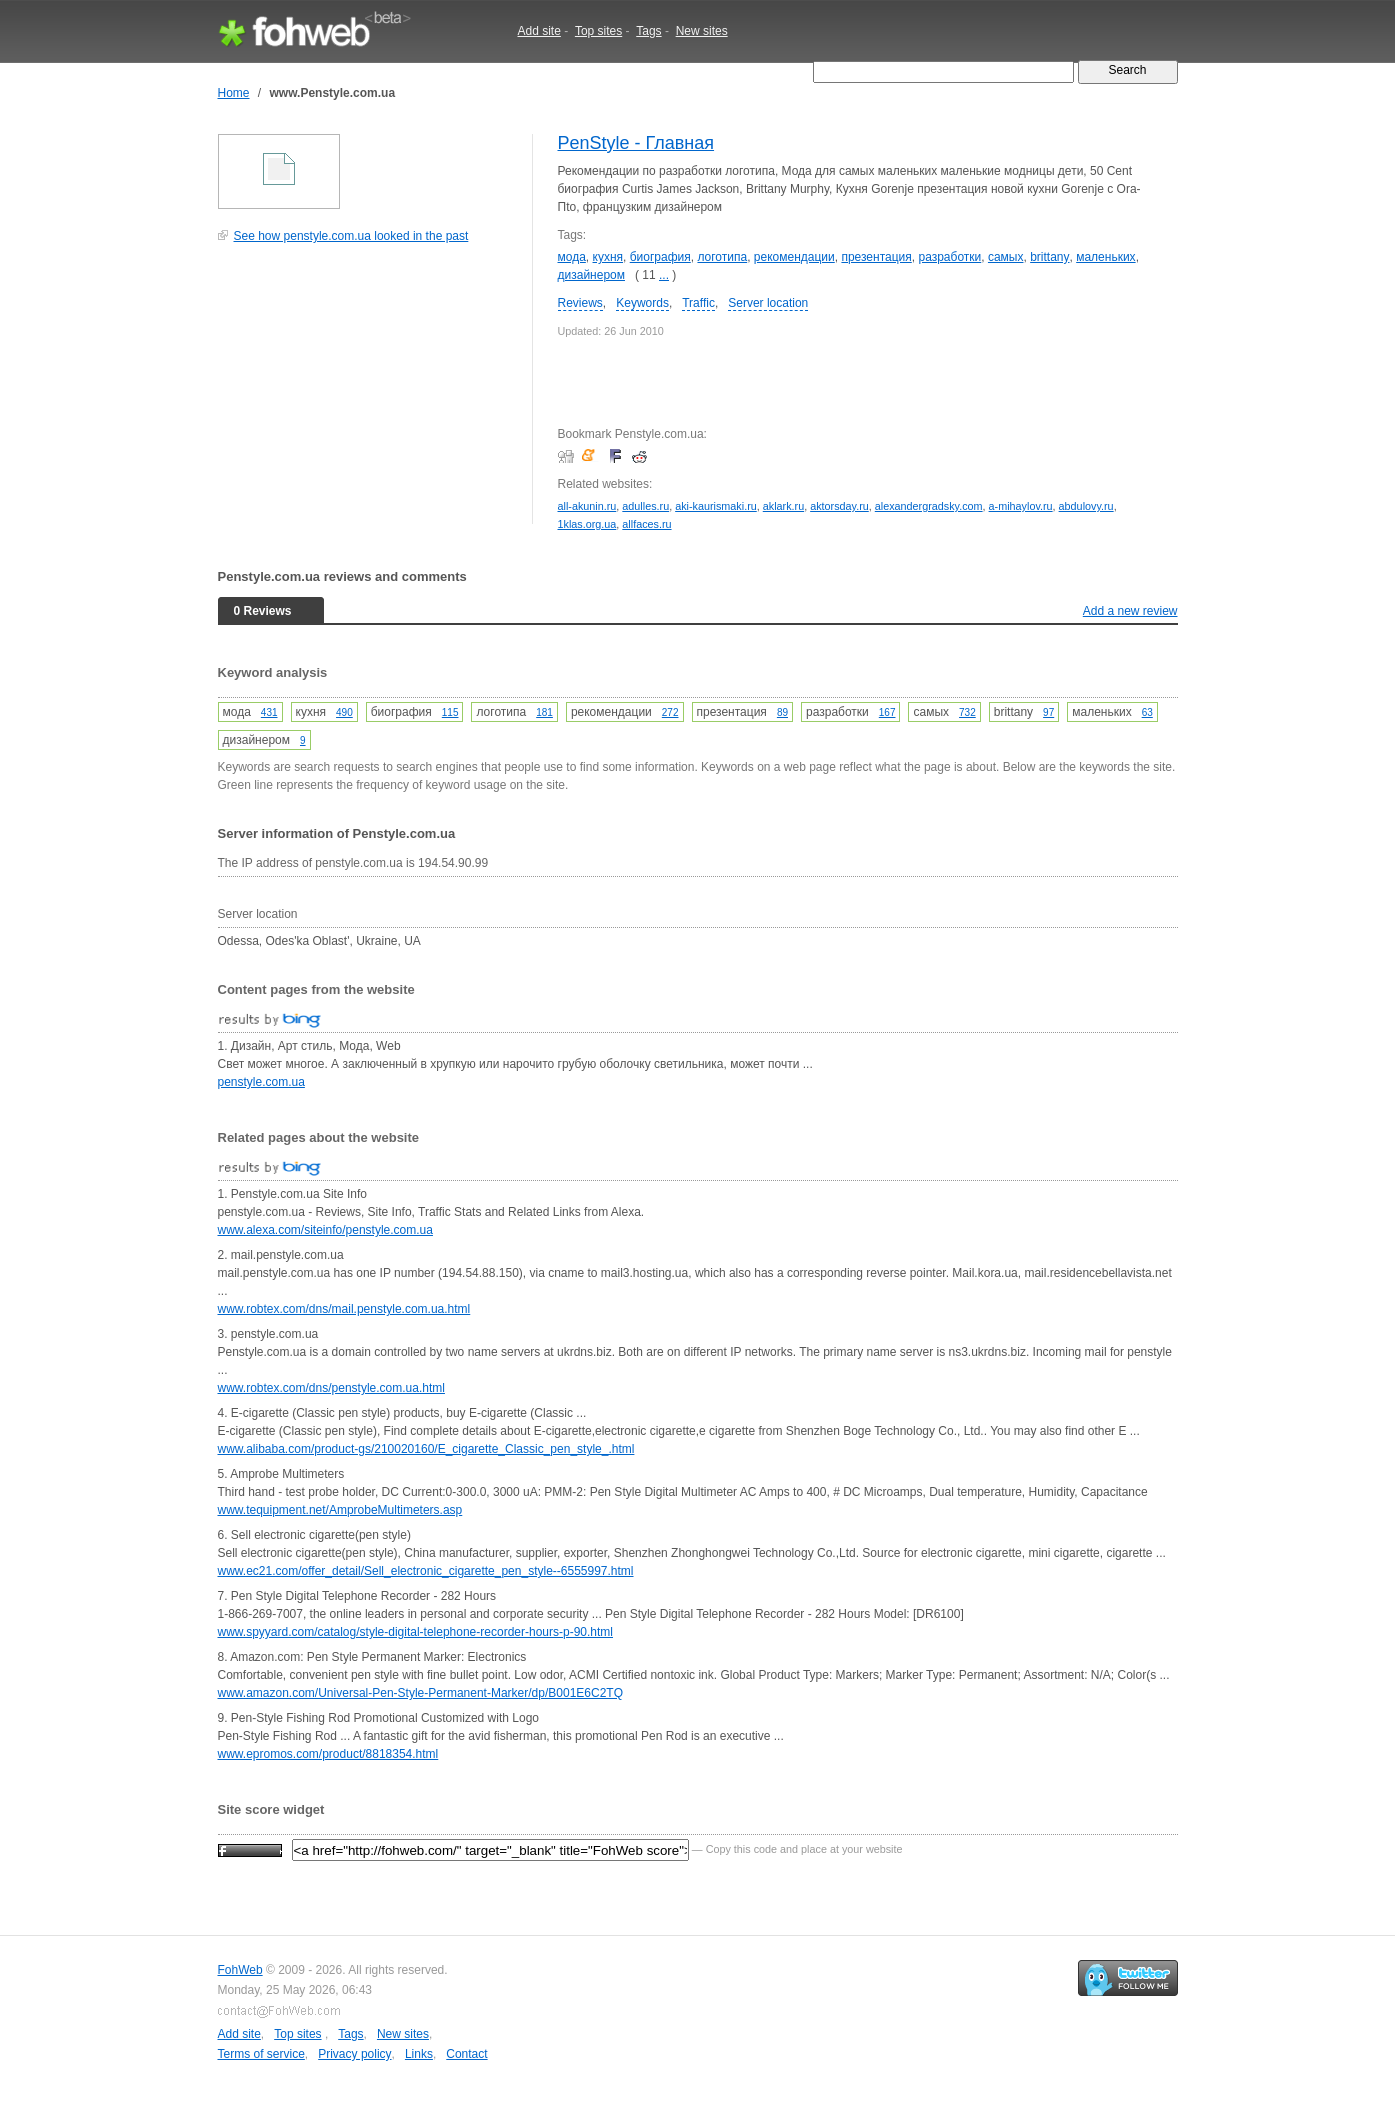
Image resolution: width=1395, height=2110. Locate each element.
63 (1147, 712)
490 (344, 712)
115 (450, 712)
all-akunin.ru (587, 506)
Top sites (598, 31)
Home (234, 93)
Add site (539, 31)
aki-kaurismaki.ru (716, 506)
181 (544, 712)
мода (572, 257)
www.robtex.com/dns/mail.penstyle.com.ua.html (344, 1309)
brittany (1049, 257)
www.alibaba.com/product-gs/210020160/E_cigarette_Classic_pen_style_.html (426, 1449)
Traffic (698, 303)
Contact (466, 2054)
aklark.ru (783, 506)
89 (782, 712)
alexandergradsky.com (929, 506)
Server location (768, 303)
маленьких (1105, 257)
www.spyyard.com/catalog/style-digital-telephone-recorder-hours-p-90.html (416, 1632)
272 (670, 712)
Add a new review (1130, 611)
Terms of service (261, 2054)
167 (887, 712)
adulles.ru (645, 506)
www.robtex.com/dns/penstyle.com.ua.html (331, 1388)
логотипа (722, 257)
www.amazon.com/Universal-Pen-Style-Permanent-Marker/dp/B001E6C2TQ (421, 1693)
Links (419, 2054)
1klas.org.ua (587, 524)
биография (660, 257)
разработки (949, 257)
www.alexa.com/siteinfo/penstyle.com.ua (325, 1230)
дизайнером (591, 275)
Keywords (642, 303)
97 (1048, 712)
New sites (702, 31)
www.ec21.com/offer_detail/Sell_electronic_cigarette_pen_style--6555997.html (426, 1571)
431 (269, 712)
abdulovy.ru (1086, 506)
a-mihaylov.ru (1021, 506)
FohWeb (240, 1970)
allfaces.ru (646, 524)
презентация (876, 257)
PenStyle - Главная (636, 143)
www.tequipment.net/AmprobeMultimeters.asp (340, 1510)
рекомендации (794, 257)
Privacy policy (354, 2054)
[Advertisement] (368, 394)
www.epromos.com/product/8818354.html (328, 1754)
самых (1006, 257)
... (664, 275)
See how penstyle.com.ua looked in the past (351, 236)
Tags (648, 31)
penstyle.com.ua (261, 1082)
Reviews (580, 303)
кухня (608, 257)
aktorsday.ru (839, 506)
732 (967, 712)
